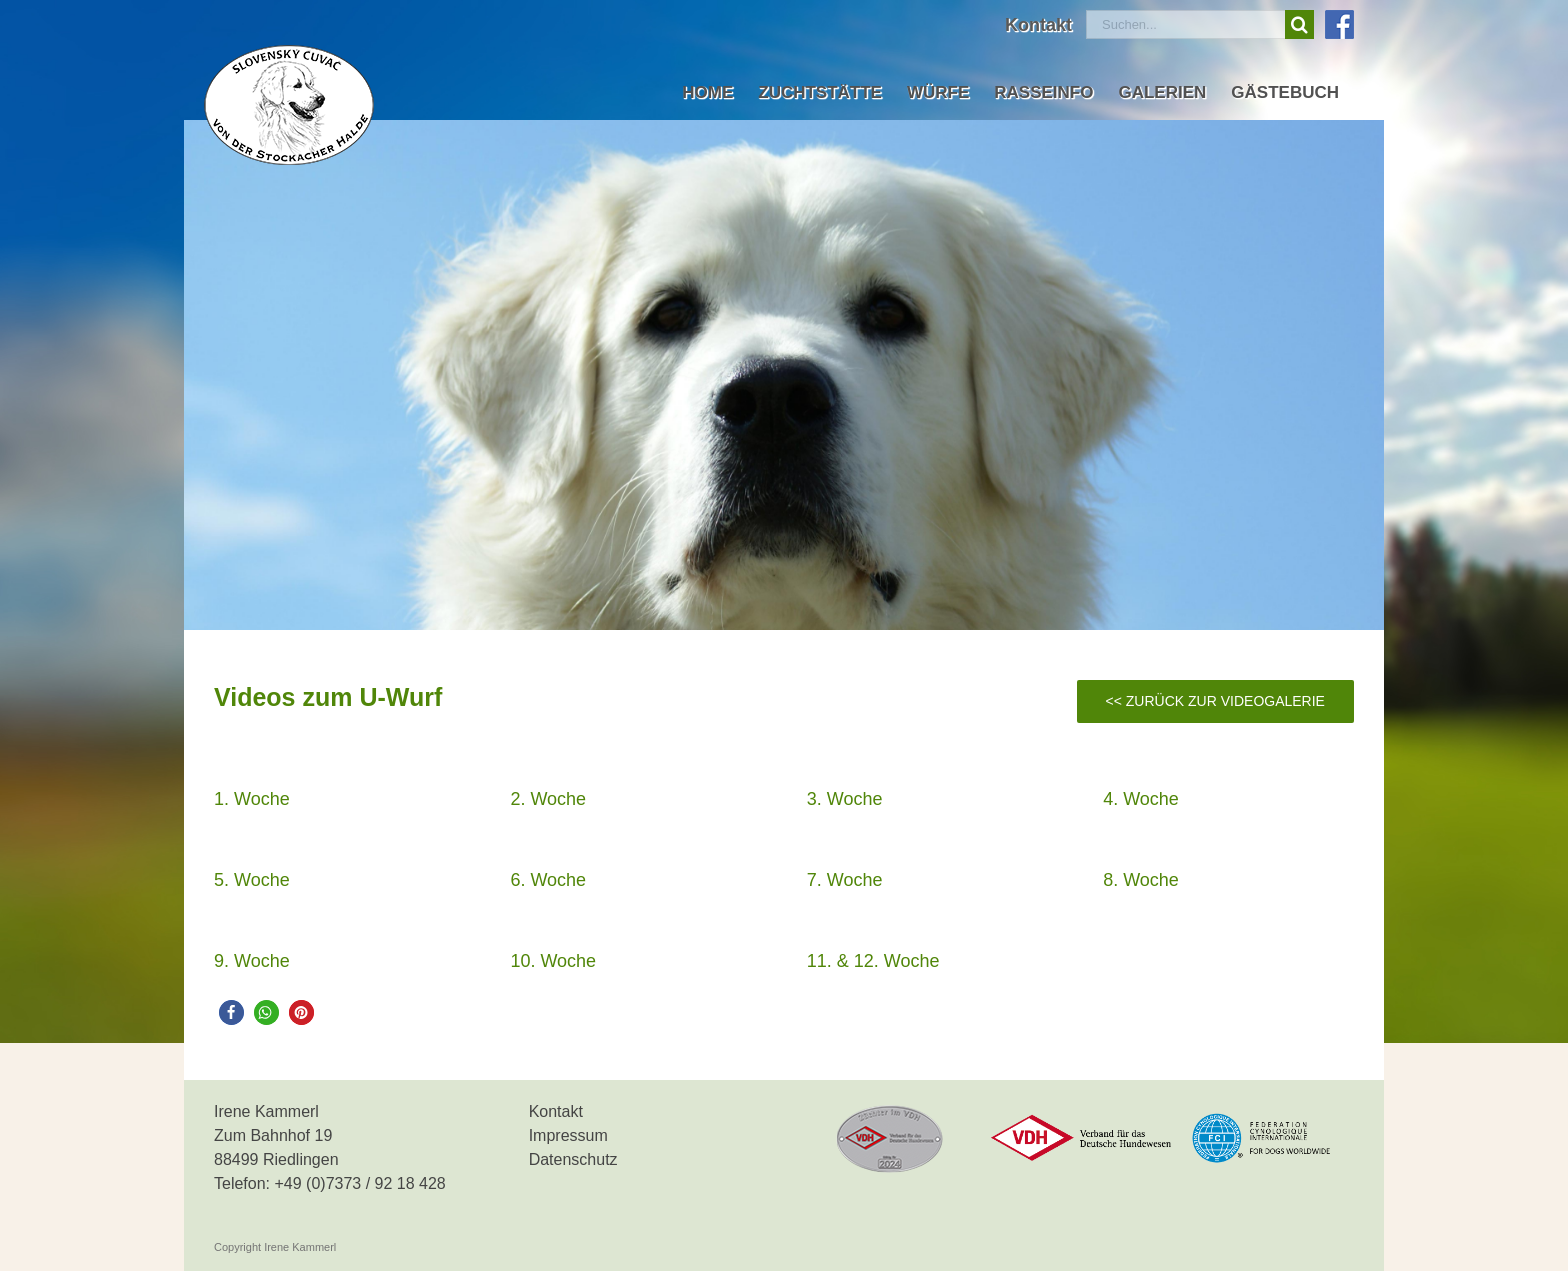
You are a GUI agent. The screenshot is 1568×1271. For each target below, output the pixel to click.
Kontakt (556, 1111)
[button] (231, 1012)
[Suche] (1299, 24)
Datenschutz (573, 1159)
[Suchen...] (1185, 24)
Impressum (568, 1135)
